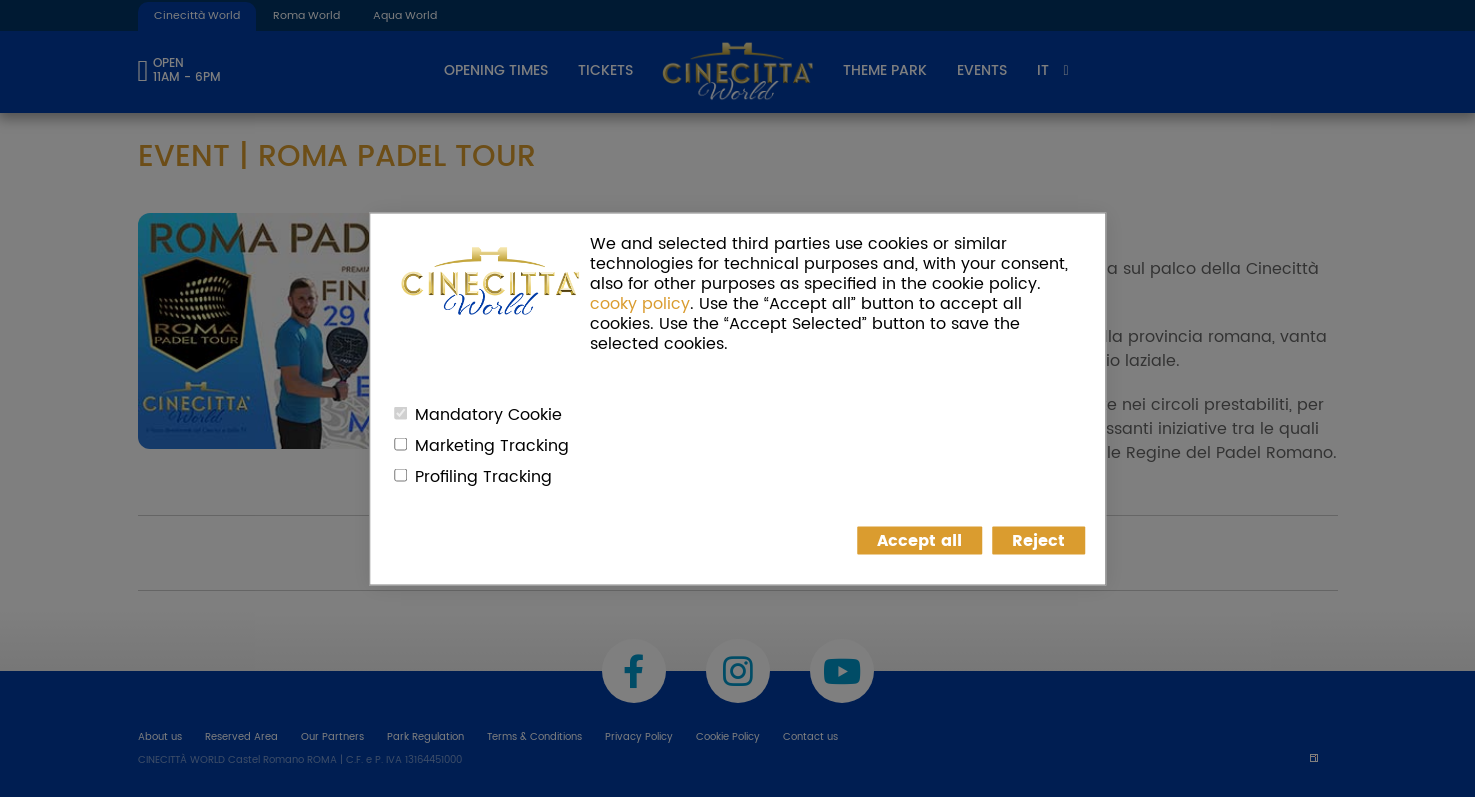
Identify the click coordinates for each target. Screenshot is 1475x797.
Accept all (919, 540)
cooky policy (640, 303)
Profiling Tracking (483, 476)
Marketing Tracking (492, 445)
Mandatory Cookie (488, 414)
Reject (1038, 540)
